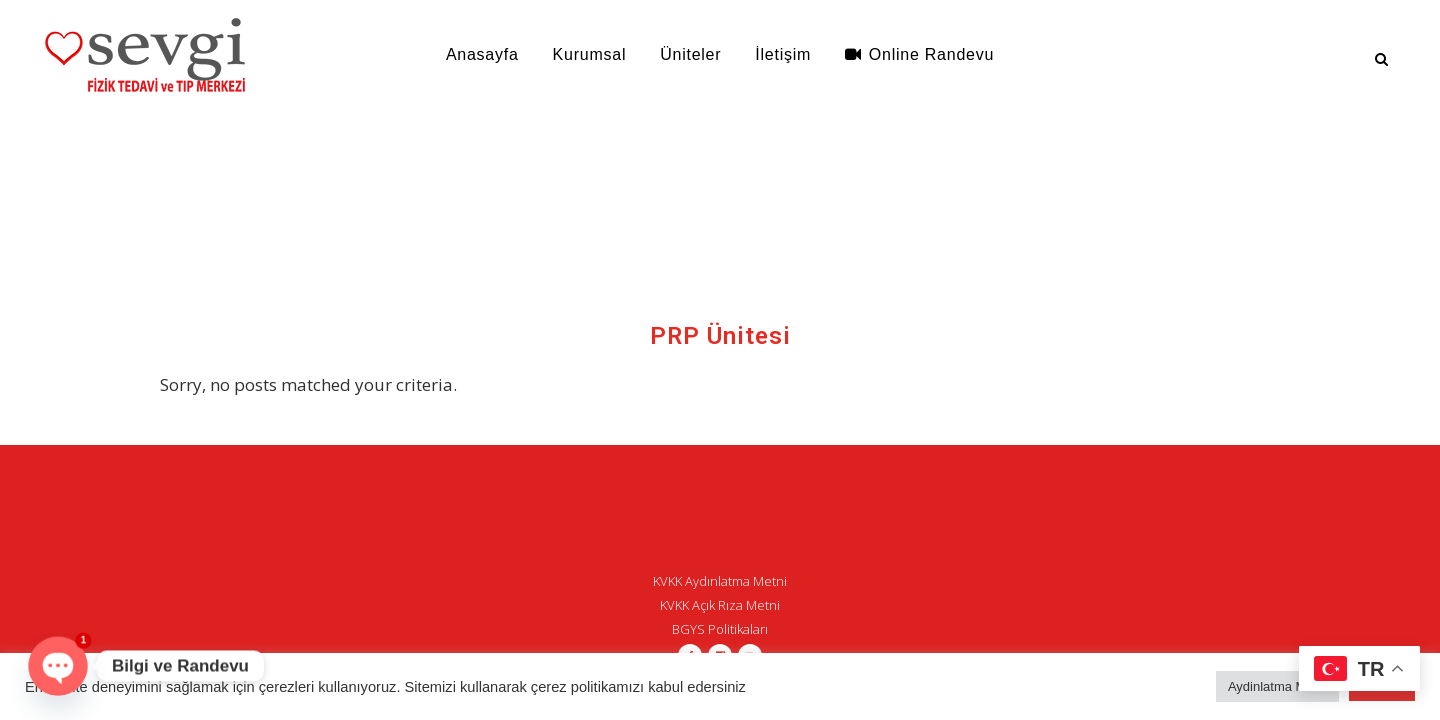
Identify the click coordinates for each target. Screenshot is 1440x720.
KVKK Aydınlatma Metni (720, 581)
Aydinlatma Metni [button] (1277, 686)
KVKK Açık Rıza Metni (720, 605)
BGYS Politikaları (720, 629)
